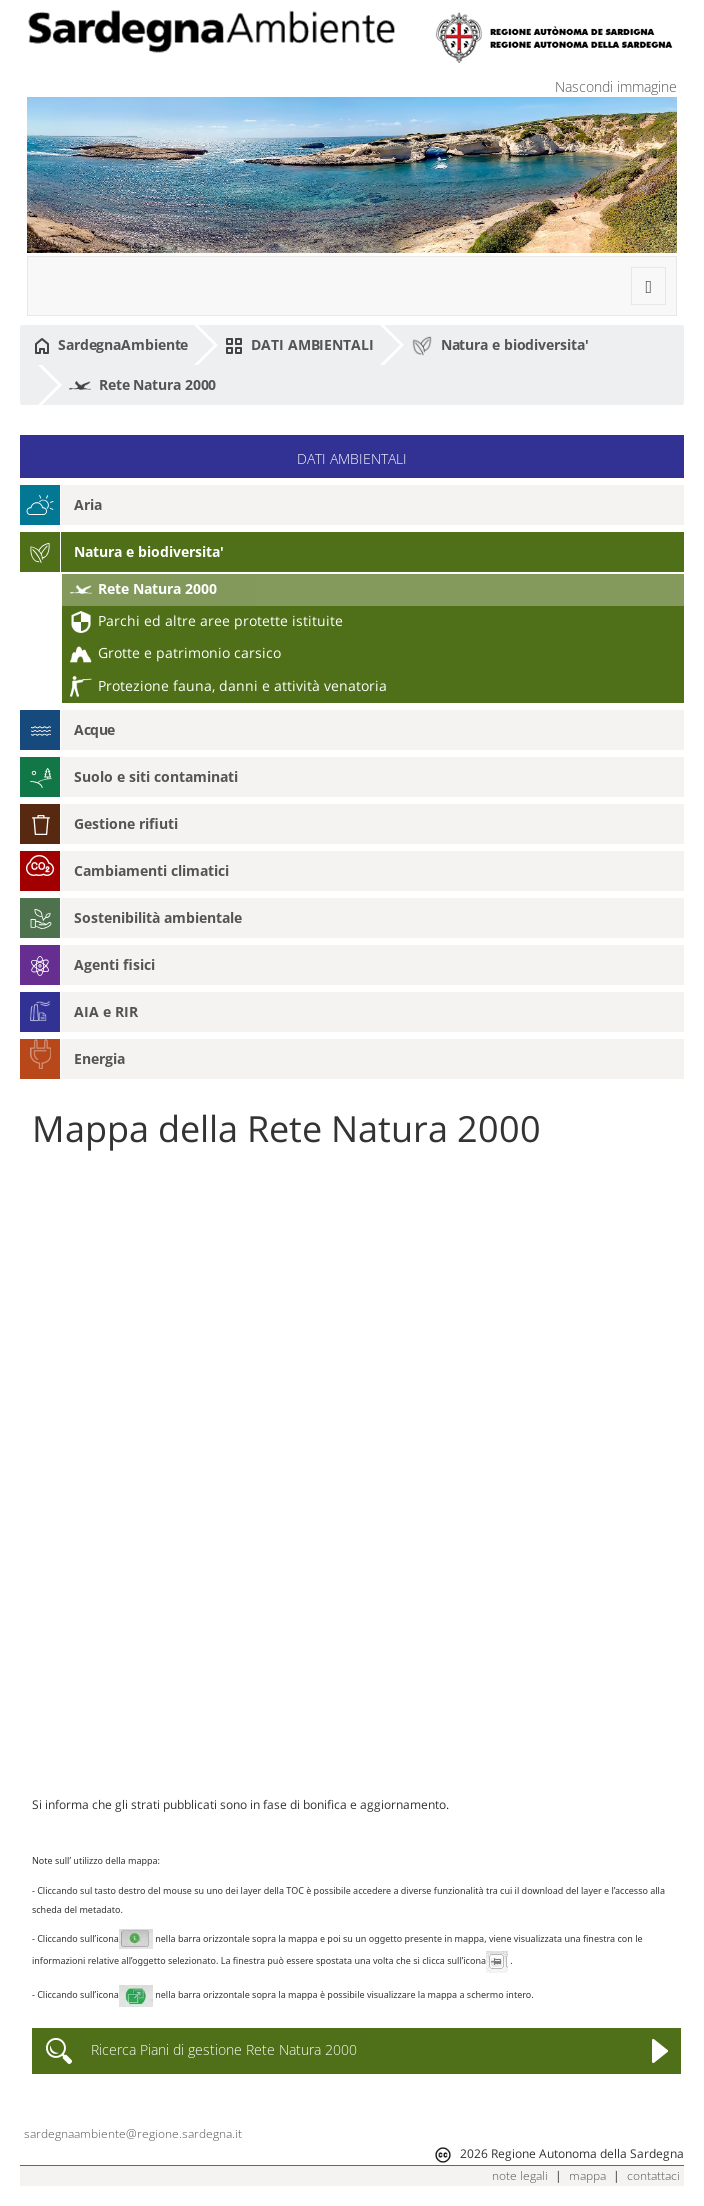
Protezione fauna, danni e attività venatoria (228, 685)
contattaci (653, 2175)
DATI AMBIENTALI (299, 345)
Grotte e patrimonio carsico (175, 652)
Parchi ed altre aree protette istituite (206, 620)
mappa (587, 2175)
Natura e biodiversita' (500, 346)
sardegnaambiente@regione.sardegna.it (133, 2133)
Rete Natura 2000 (142, 386)
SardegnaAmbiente (111, 345)
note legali (520, 2175)
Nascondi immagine (616, 86)
